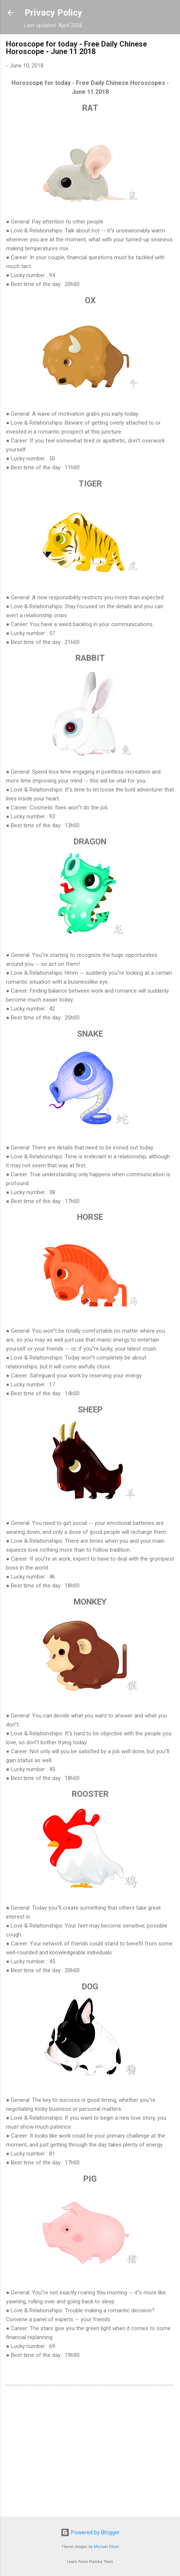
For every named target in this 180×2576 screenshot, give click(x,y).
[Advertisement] (90, 2452)
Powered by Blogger (90, 2532)
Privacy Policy (53, 12)
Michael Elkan (106, 2546)
